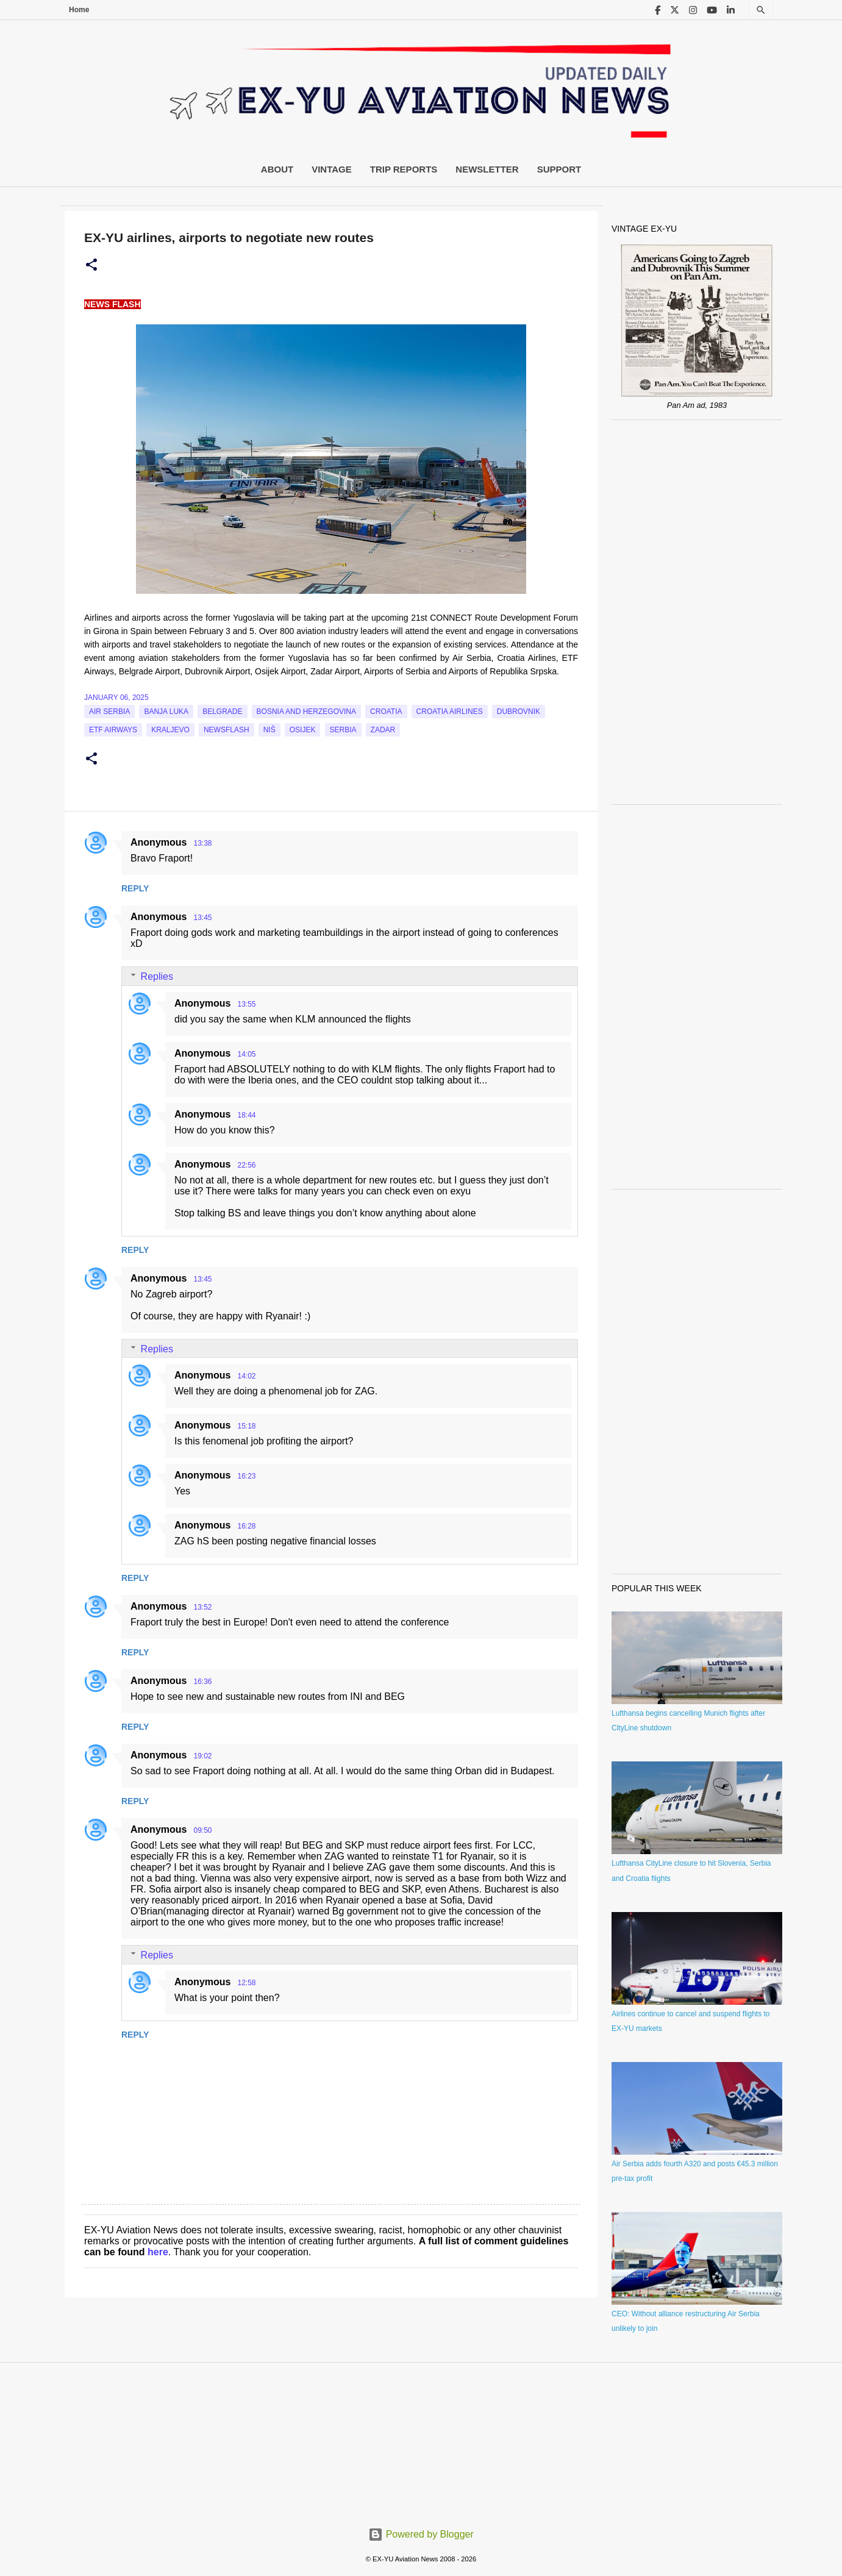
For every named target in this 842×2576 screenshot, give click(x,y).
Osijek (303, 730)
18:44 (246, 1115)
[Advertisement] (697, 612)
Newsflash (226, 730)
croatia (386, 711)
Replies (157, 976)
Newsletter (486, 169)
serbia (343, 730)
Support (559, 169)
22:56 (246, 1165)
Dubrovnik (518, 711)
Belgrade (222, 711)
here (158, 2252)
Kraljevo (170, 730)
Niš (269, 730)
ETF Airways (113, 730)
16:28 (246, 1526)
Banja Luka (166, 711)
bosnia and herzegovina (306, 711)
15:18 (246, 1426)
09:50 (202, 1830)
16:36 (202, 1681)
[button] (91, 265)
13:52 (202, 1607)
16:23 (246, 1476)
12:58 (246, 1982)
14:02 (246, 1376)
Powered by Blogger (421, 2534)
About (277, 169)
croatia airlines (449, 711)
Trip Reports (404, 169)
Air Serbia (109, 711)
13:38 (202, 843)
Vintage (332, 169)
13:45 (202, 917)
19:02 (202, 1756)
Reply (135, 888)
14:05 (246, 1054)
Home (79, 9)
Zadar (383, 730)
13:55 (246, 1004)
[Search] (761, 10)
